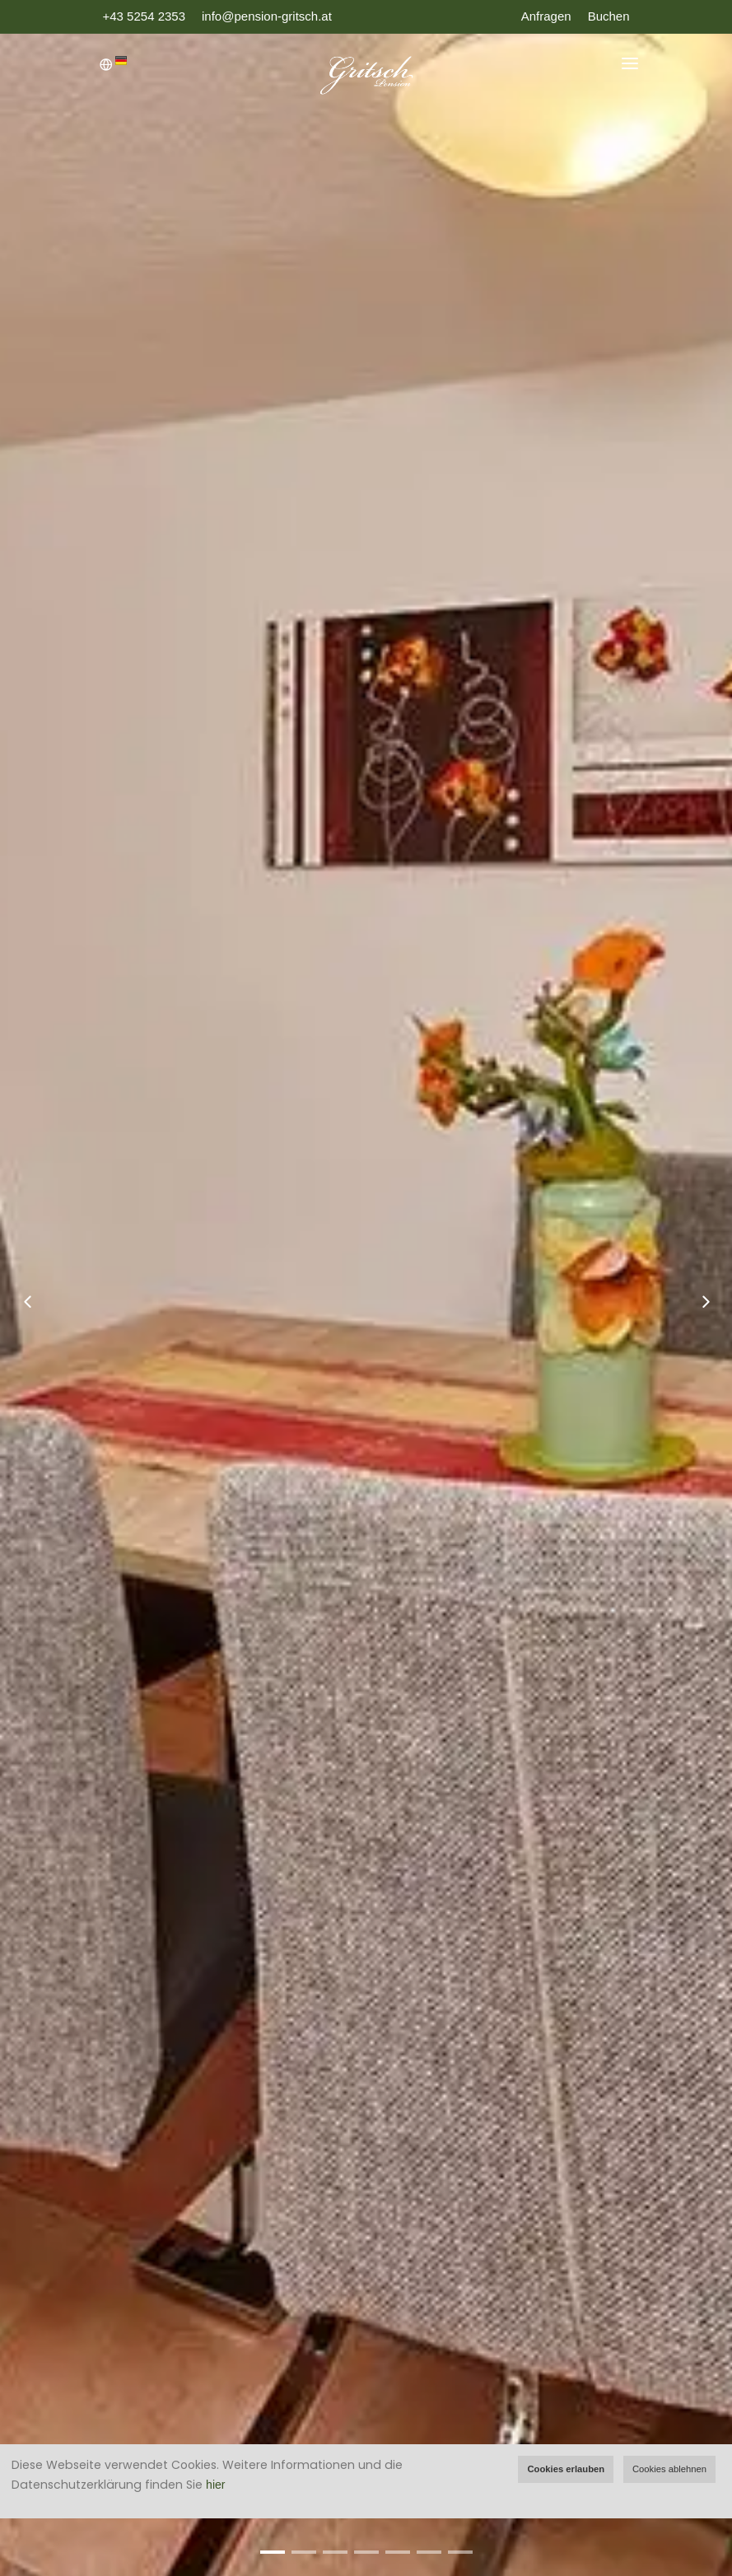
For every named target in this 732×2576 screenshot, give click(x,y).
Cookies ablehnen (669, 2469)
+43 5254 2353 (144, 16)
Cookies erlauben (565, 2469)
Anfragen (546, 16)
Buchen (609, 16)
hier (215, 2484)
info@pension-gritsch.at (267, 16)
